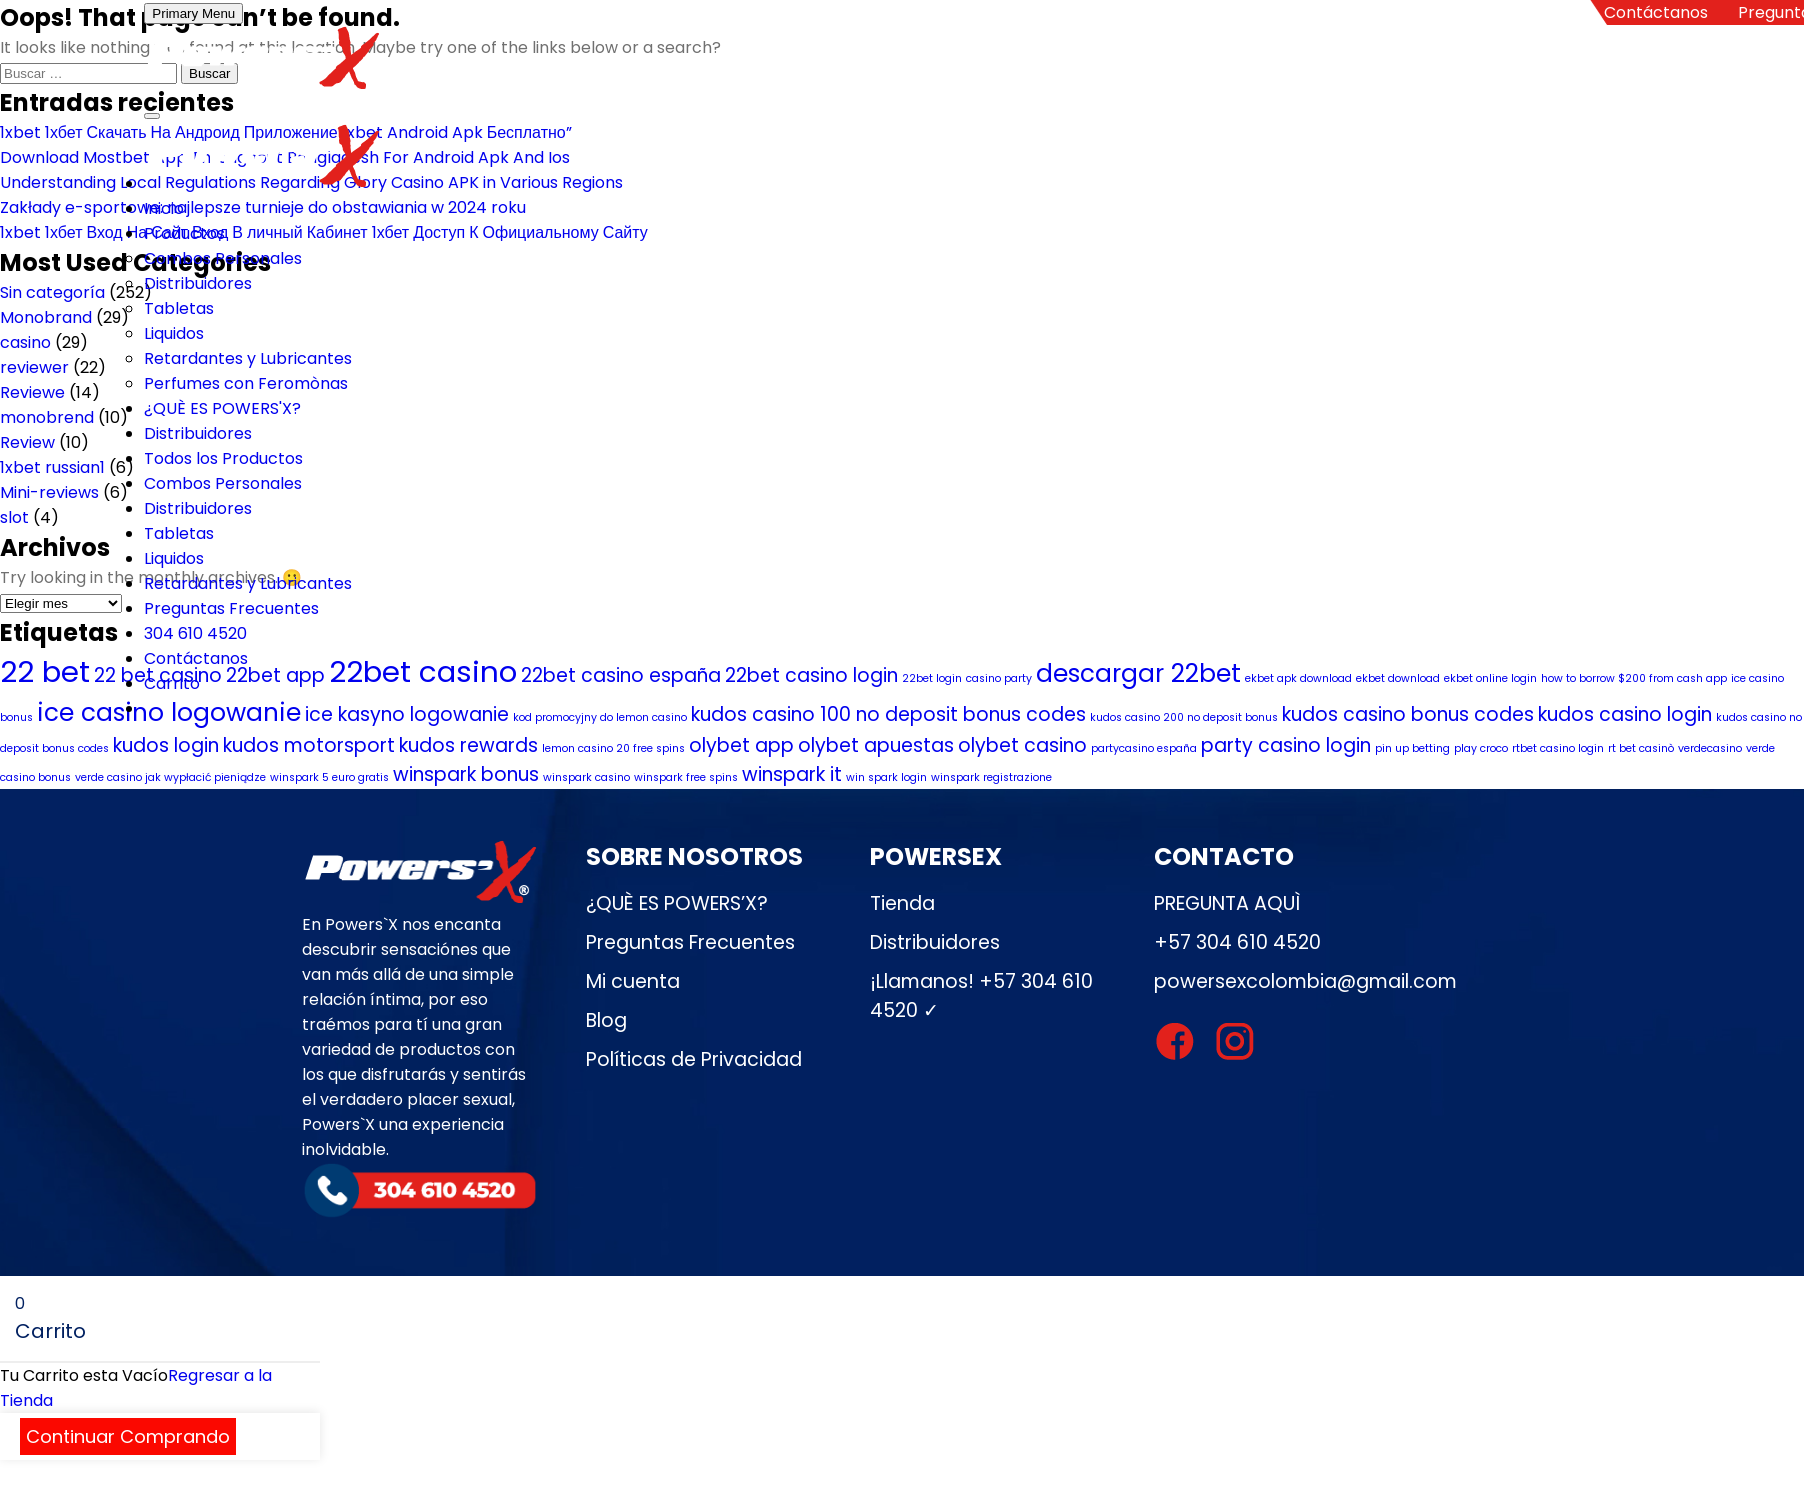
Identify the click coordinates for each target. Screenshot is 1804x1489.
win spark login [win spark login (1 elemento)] (886, 777)
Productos (184, 233)
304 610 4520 (195, 633)
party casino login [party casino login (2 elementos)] (1286, 745)
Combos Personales (223, 258)
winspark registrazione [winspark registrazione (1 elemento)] (991, 777)
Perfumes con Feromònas (246, 383)
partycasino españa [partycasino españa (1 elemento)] (1144, 748)
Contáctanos (1656, 12)
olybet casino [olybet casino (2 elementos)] (1022, 745)
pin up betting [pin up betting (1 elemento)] (1412, 748)
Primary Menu (193, 13)
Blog (606, 1020)
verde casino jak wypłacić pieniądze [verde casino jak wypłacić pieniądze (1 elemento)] (170, 777)
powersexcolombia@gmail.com (1305, 981)
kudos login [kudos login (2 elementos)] (166, 745)
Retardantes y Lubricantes (248, 358)
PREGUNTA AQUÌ (1227, 903)
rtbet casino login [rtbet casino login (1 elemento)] (1558, 748)
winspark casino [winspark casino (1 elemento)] (586, 777)
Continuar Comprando (128, 1436)
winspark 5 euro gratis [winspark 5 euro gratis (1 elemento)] (329, 777)
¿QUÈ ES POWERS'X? (222, 408)
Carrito (172, 683)
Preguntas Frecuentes (231, 608)
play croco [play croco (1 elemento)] (1481, 748)
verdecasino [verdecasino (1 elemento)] (1710, 748)
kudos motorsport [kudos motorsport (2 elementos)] (309, 745)
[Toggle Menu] (152, 116)
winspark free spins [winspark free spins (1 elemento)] (686, 777)
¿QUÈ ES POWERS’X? (677, 903)
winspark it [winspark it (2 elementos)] (792, 774)
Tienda (902, 903)
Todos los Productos (223, 458)
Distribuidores (198, 283)
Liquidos (174, 333)
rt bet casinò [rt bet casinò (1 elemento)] (1641, 748)
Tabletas (179, 308)
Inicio (164, 208)
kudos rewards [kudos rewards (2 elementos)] (468, 745)
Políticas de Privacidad (694, 1059)
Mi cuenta (633, 981)
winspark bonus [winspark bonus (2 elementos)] (466, 774)
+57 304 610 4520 (1237, 942)
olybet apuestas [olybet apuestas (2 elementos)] (876, 745)
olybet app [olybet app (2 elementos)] (741, 745)
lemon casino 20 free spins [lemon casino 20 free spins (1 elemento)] (613, 748)
